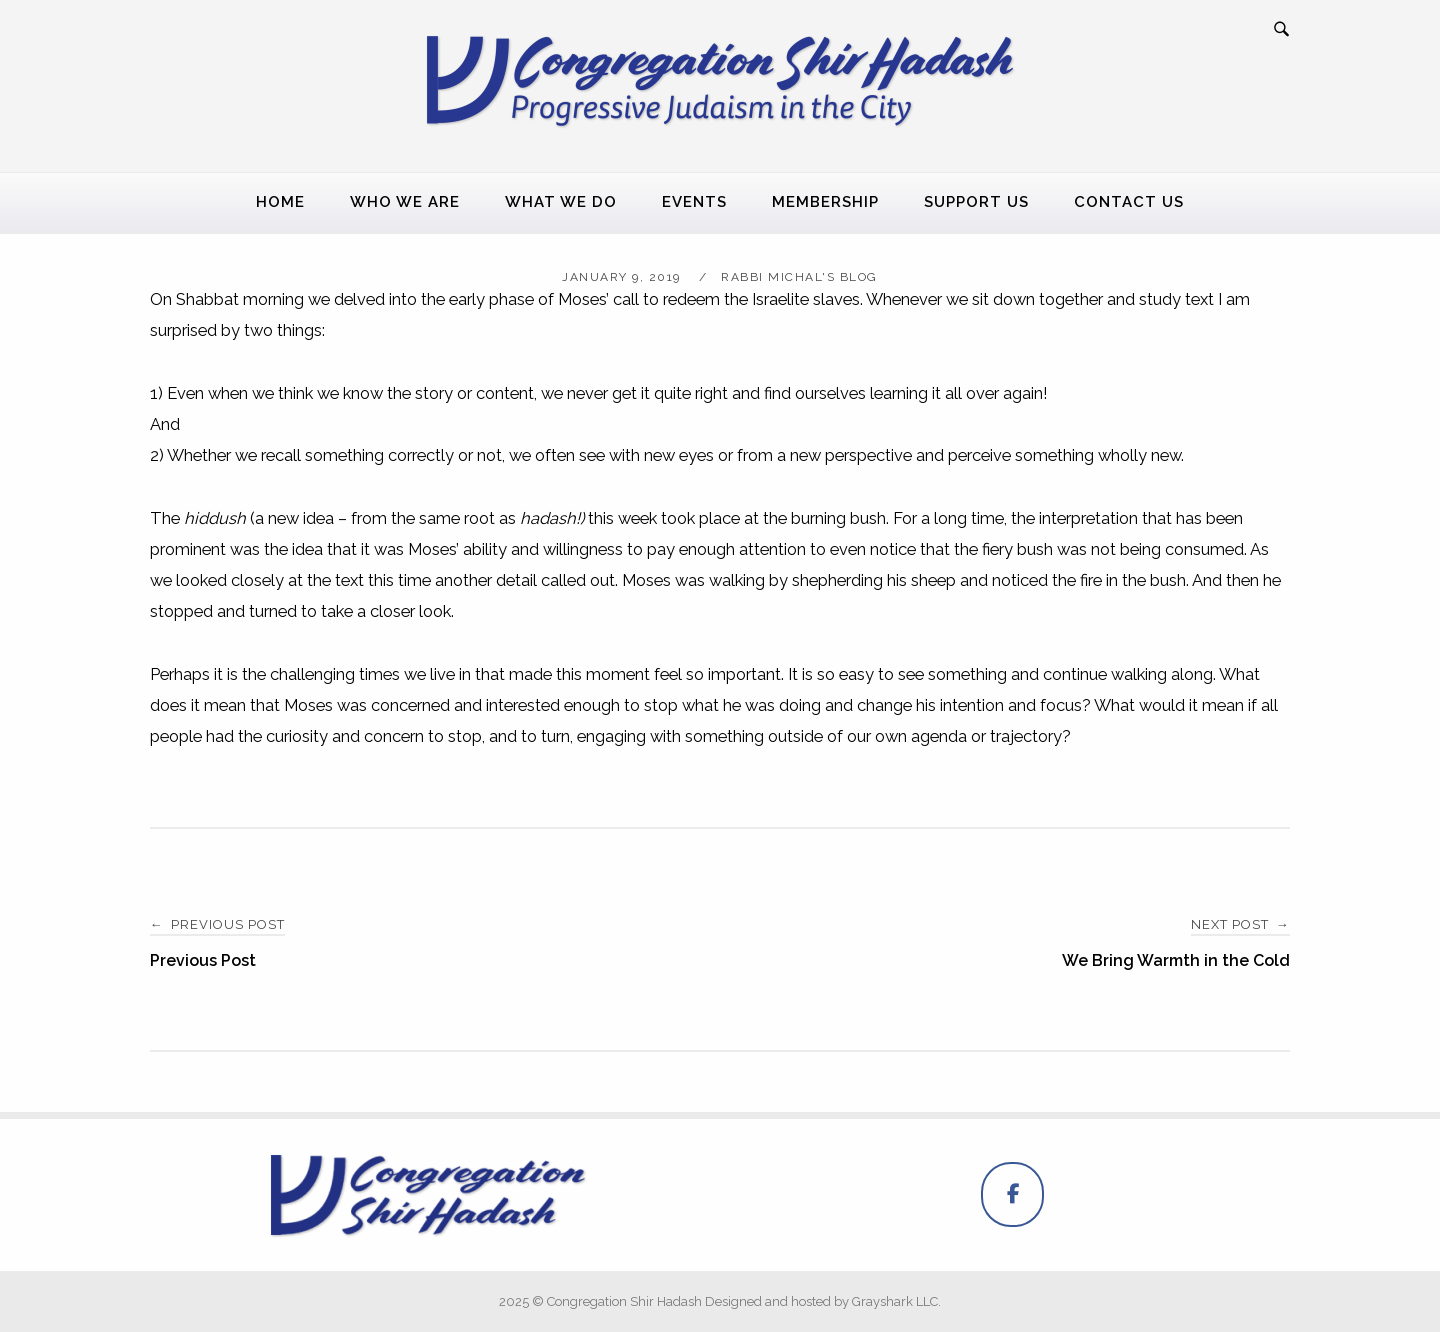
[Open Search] (1281, 30)
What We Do (561, 202)
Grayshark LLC (895, 1301)
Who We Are (405, 202)
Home (280, 202)
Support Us (976, 202)
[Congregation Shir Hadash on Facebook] (1013, 1194)
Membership (825, 202)
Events (694, 202)
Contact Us (1129, 202)
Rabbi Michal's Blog (799, 277)
